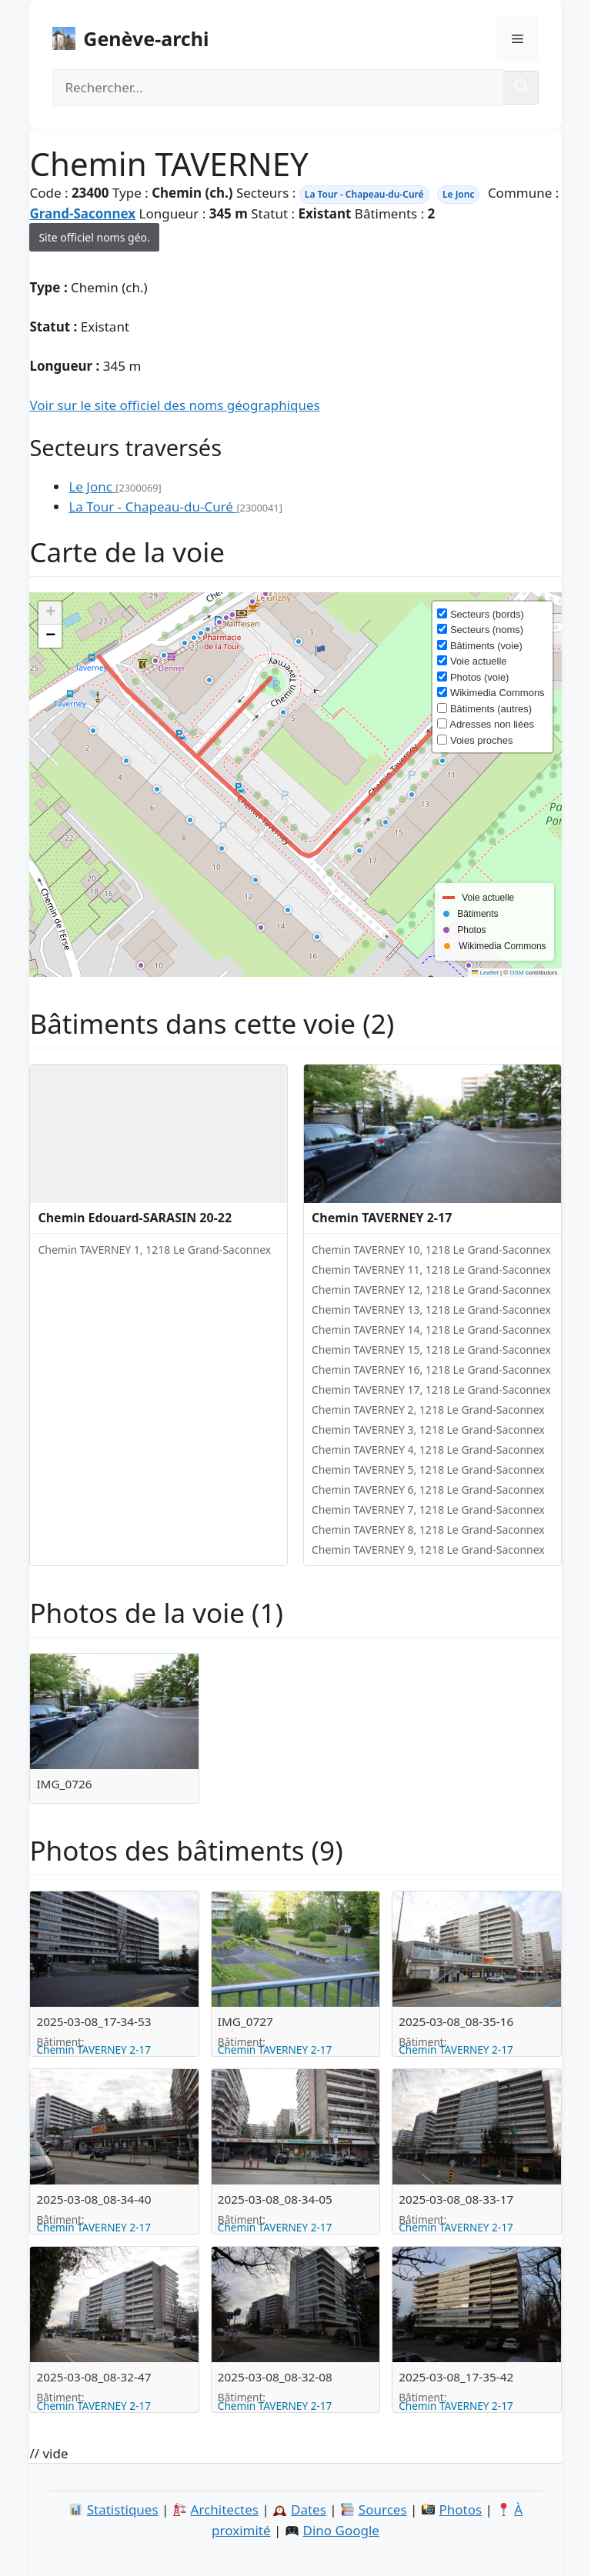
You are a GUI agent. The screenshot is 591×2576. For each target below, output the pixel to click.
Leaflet (485, 972)
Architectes (225, 2509)
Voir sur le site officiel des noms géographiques (174, 405)
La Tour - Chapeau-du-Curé (364, 194)
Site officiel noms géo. (93, 237)
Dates (308, 2509)
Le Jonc (458, 194)
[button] (165, 656)
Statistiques (123, 2509)
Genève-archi (146, 38)
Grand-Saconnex (82, 213)
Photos (460, 2509)
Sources (383, 2509)
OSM (516, 972)
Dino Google (341, 2530)
